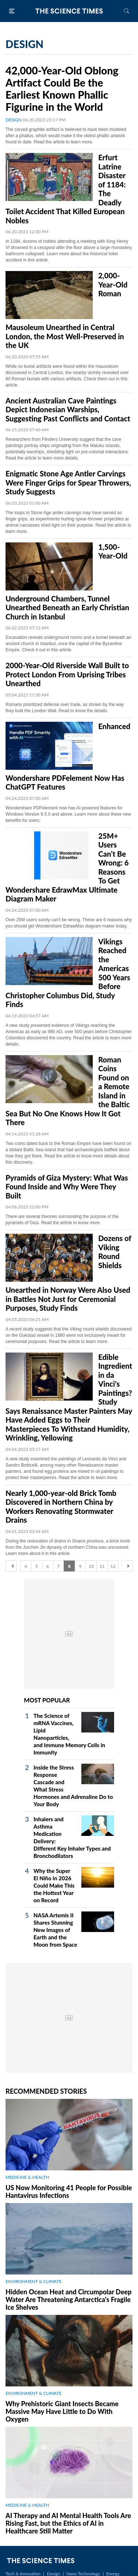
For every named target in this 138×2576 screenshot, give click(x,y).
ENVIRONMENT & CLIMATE (33, 2281)
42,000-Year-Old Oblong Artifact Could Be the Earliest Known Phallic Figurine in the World (62, 88)
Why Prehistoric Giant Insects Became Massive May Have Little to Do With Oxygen (62, 2411)
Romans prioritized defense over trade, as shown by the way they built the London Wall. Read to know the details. (65, 707)
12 (113, 1566)
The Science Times (69, 11)
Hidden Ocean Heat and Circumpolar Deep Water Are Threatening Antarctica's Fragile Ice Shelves (69, 2299)
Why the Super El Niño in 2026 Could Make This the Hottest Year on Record (54, 1885)
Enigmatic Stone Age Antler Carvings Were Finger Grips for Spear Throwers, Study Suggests (68, 482)
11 (102, 1566)
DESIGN (14, 119)
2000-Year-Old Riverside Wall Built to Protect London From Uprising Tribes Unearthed (67, 674)
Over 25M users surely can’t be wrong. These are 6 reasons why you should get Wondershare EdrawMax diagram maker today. (69, 923)
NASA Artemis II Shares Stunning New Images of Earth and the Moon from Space (55, 1930)
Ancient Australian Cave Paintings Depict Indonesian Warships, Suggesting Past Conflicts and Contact (68, 409)
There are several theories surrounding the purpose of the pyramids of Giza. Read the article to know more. (62, 1219)
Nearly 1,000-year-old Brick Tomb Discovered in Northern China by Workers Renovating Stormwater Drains (61, 1507)
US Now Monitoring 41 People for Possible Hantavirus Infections (69, 2191)
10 (91, 1566)
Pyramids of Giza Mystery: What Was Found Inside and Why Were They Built (67, 1186)
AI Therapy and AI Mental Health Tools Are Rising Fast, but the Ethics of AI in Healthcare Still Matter (68, 2523)
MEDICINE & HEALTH (27, 2177)
